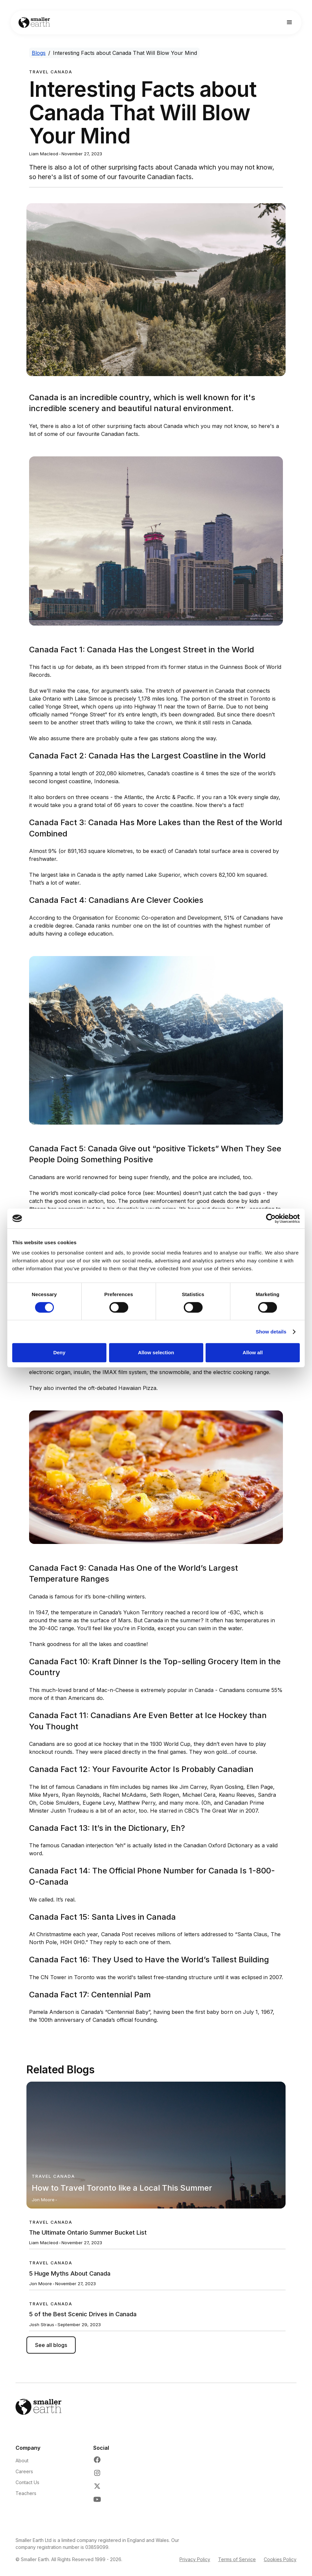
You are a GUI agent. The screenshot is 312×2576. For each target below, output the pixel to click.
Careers (24, 2471)
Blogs (39, 53)
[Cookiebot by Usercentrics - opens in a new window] (271, 1218)
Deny (59, 1352)
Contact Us (27, 2482)
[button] (289, 22)
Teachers (26, 2493)
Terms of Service (237, 2559)
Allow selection (156, 1352)
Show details (271, 1331)
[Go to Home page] (34, 22)
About (22, 2460)
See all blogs (51, 2345)
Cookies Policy (280, 2559)
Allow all (253, 1352)
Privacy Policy (194, 2559)
